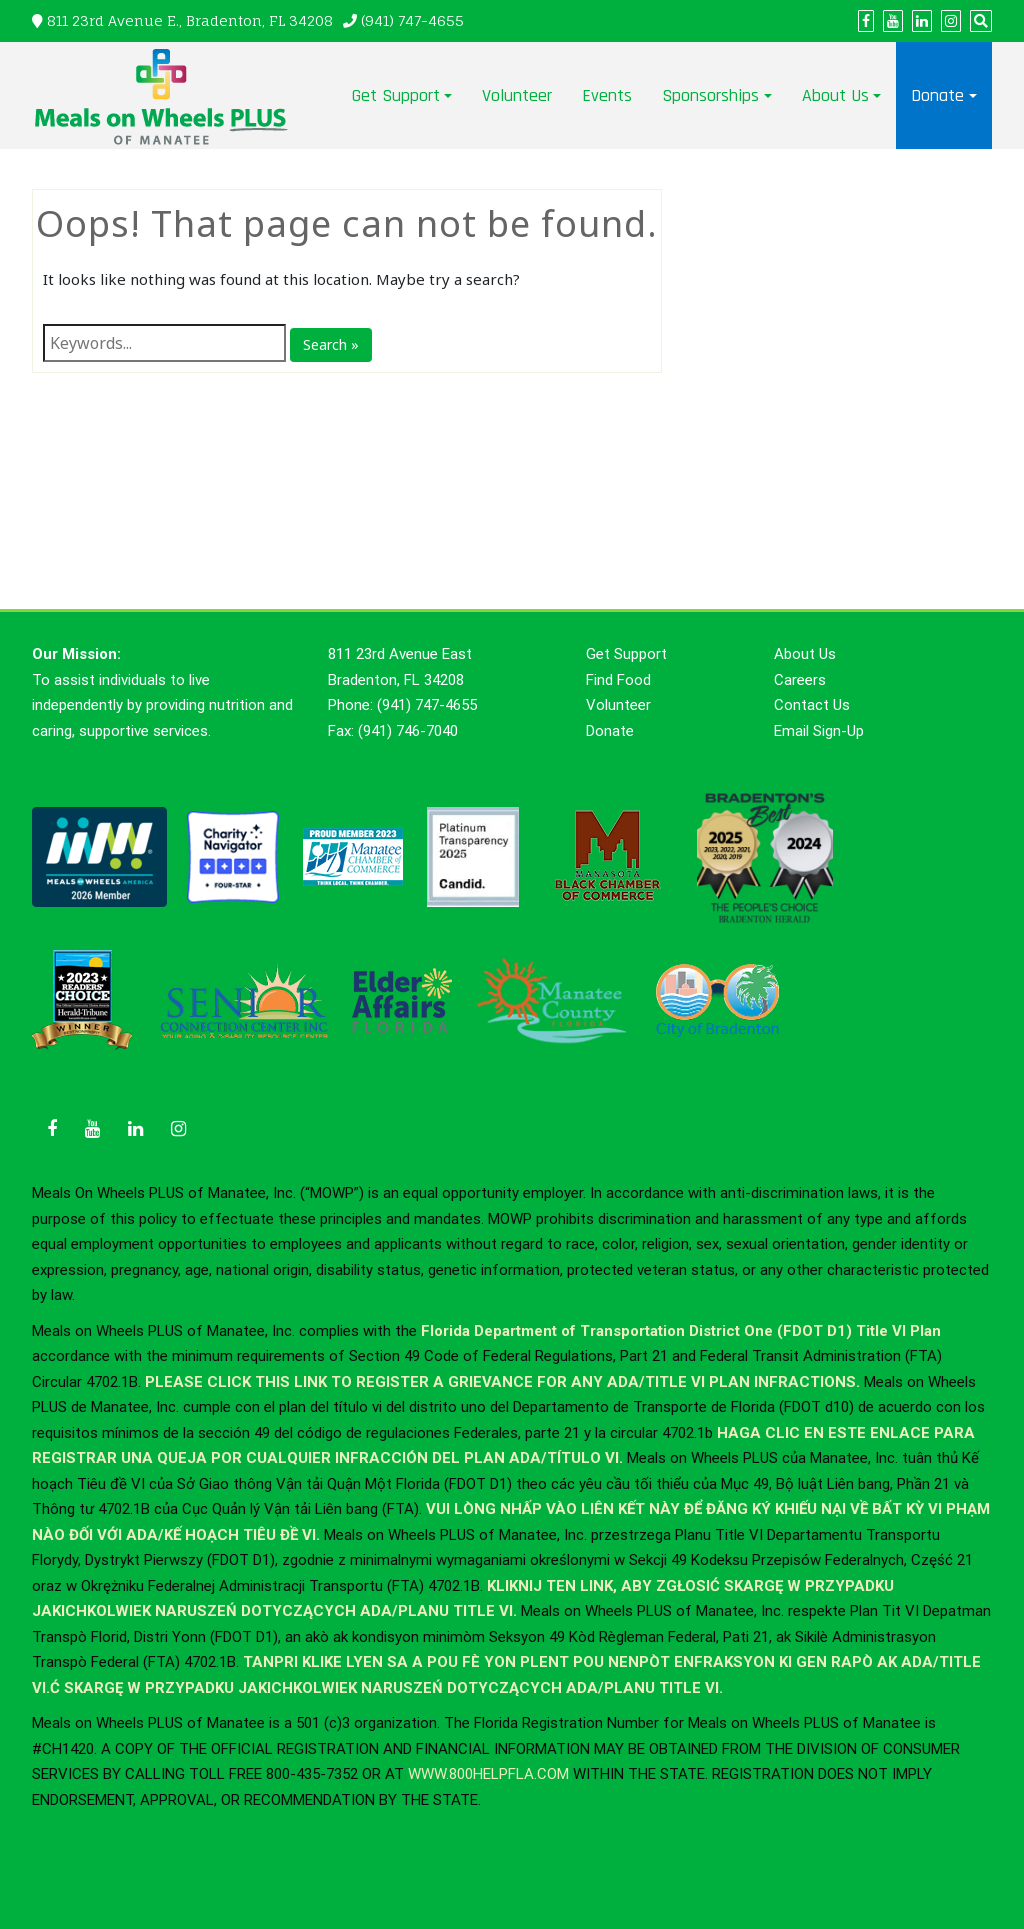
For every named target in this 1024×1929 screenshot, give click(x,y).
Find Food (618, 680)
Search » (331, 344)
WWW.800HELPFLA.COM (488, 1774)
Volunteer (517, 95)
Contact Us (812, 705)
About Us (835, 95)
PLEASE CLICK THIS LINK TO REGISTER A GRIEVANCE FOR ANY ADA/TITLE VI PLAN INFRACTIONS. (502, 1382)
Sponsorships (710, 95)
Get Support (396, 95)
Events (607, 95)
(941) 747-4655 (412, 20)
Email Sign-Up (819, 731)
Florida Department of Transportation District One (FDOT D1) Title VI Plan (681, 1331)
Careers (800, 680)
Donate (937, 95)
